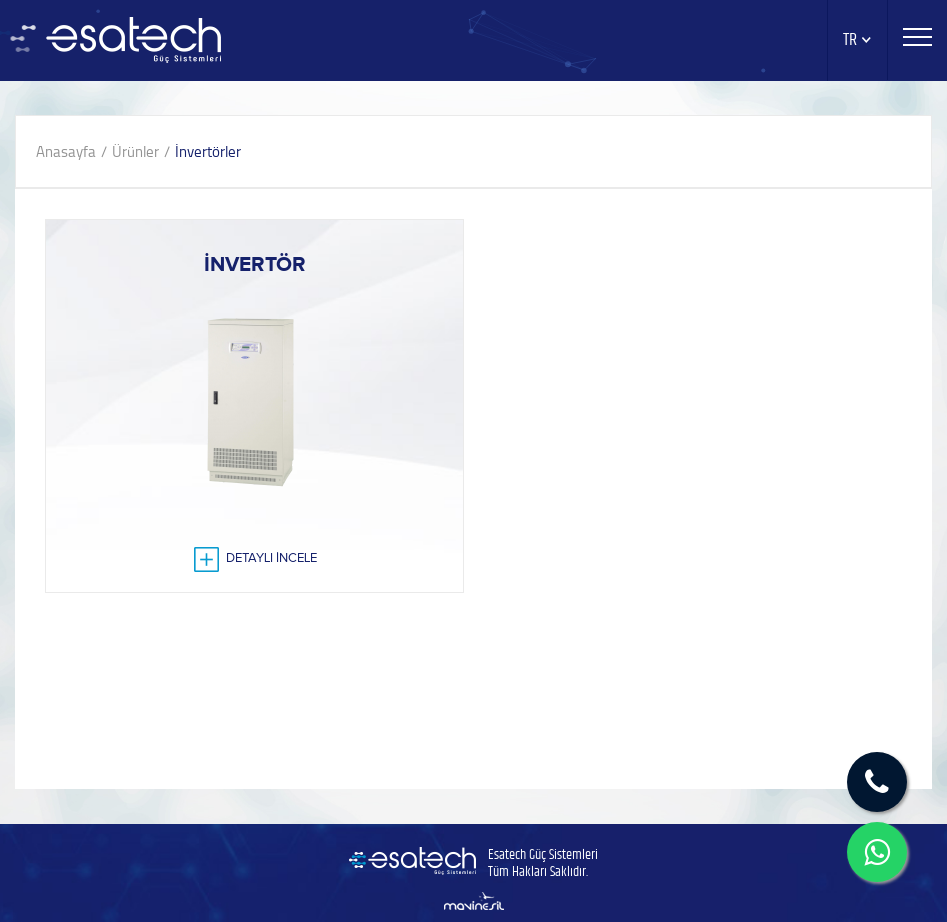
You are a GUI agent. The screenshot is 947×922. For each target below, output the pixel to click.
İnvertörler (208, 151)
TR (857, 40)
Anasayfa (66, 151)
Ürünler (135, 151)
